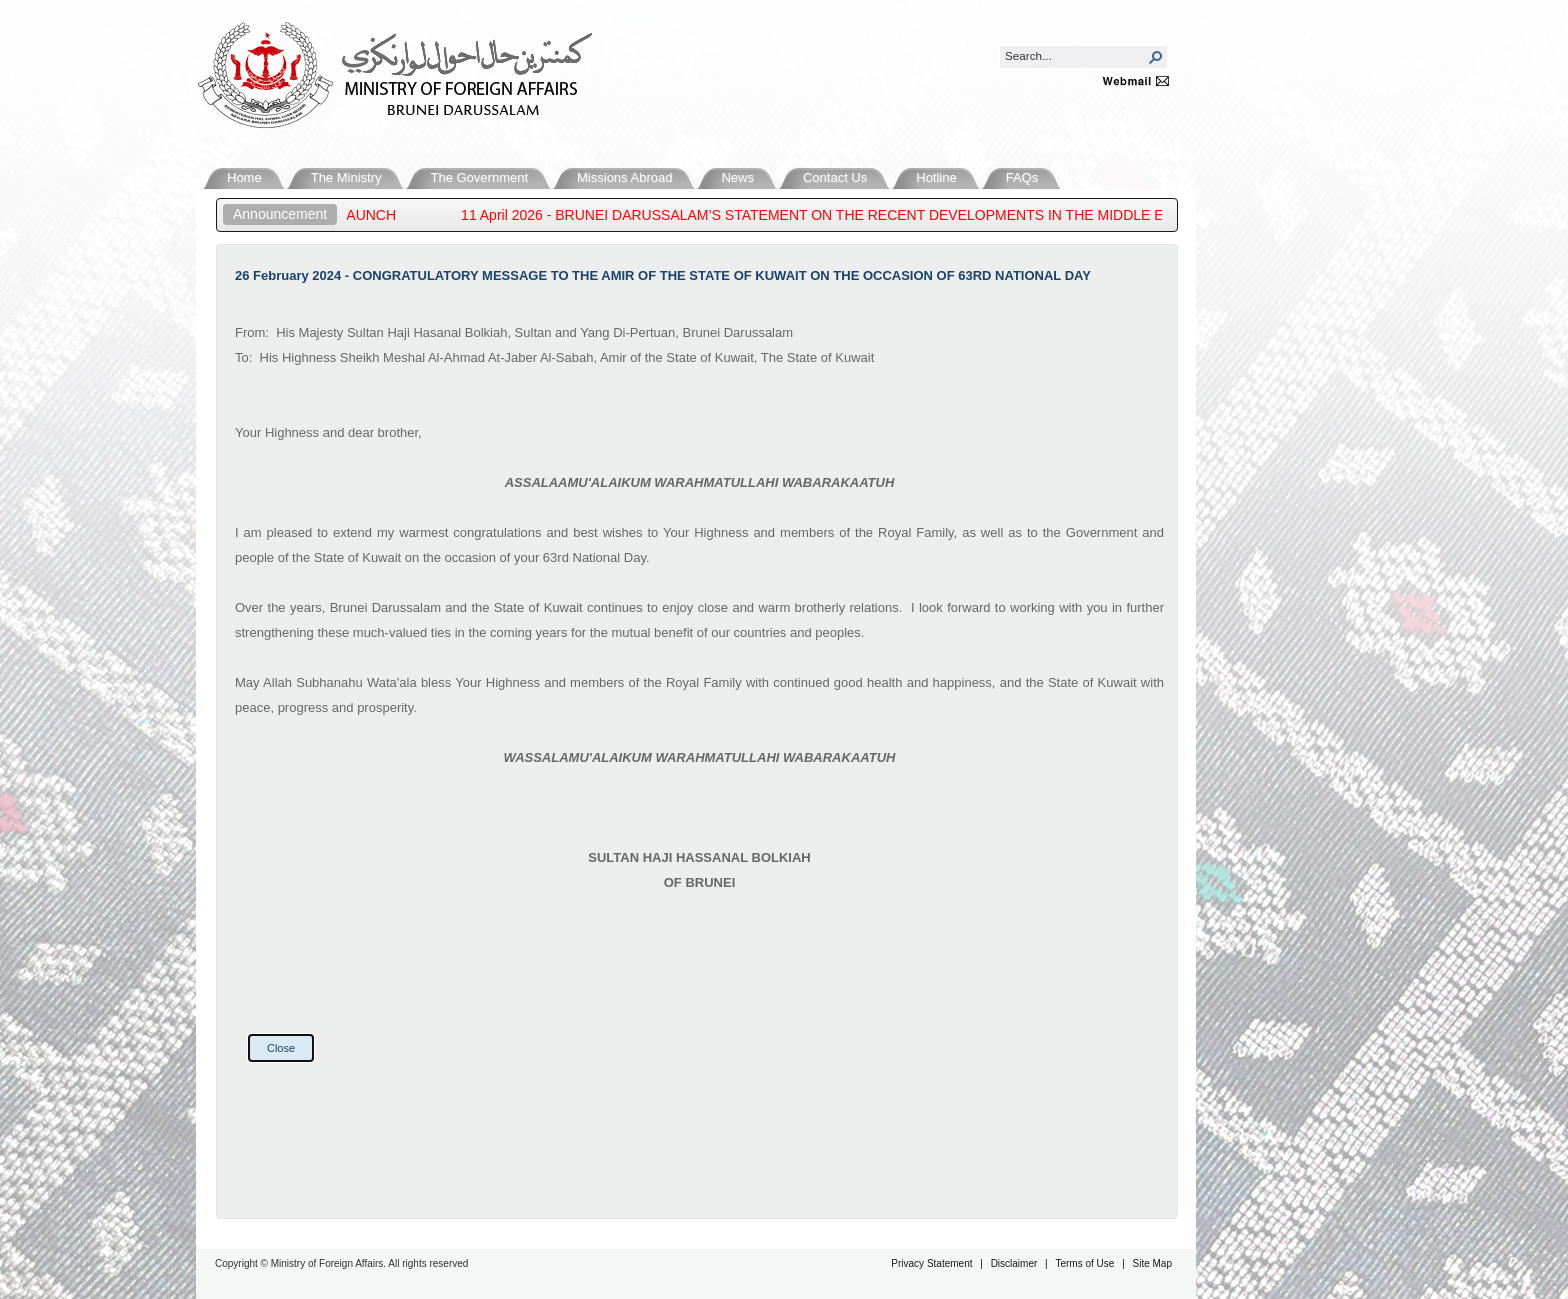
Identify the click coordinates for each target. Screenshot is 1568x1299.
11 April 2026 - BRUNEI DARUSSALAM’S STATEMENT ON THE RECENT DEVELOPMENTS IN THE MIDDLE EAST (837, 215)
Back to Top (1514, 1191)
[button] (1156, 57)
